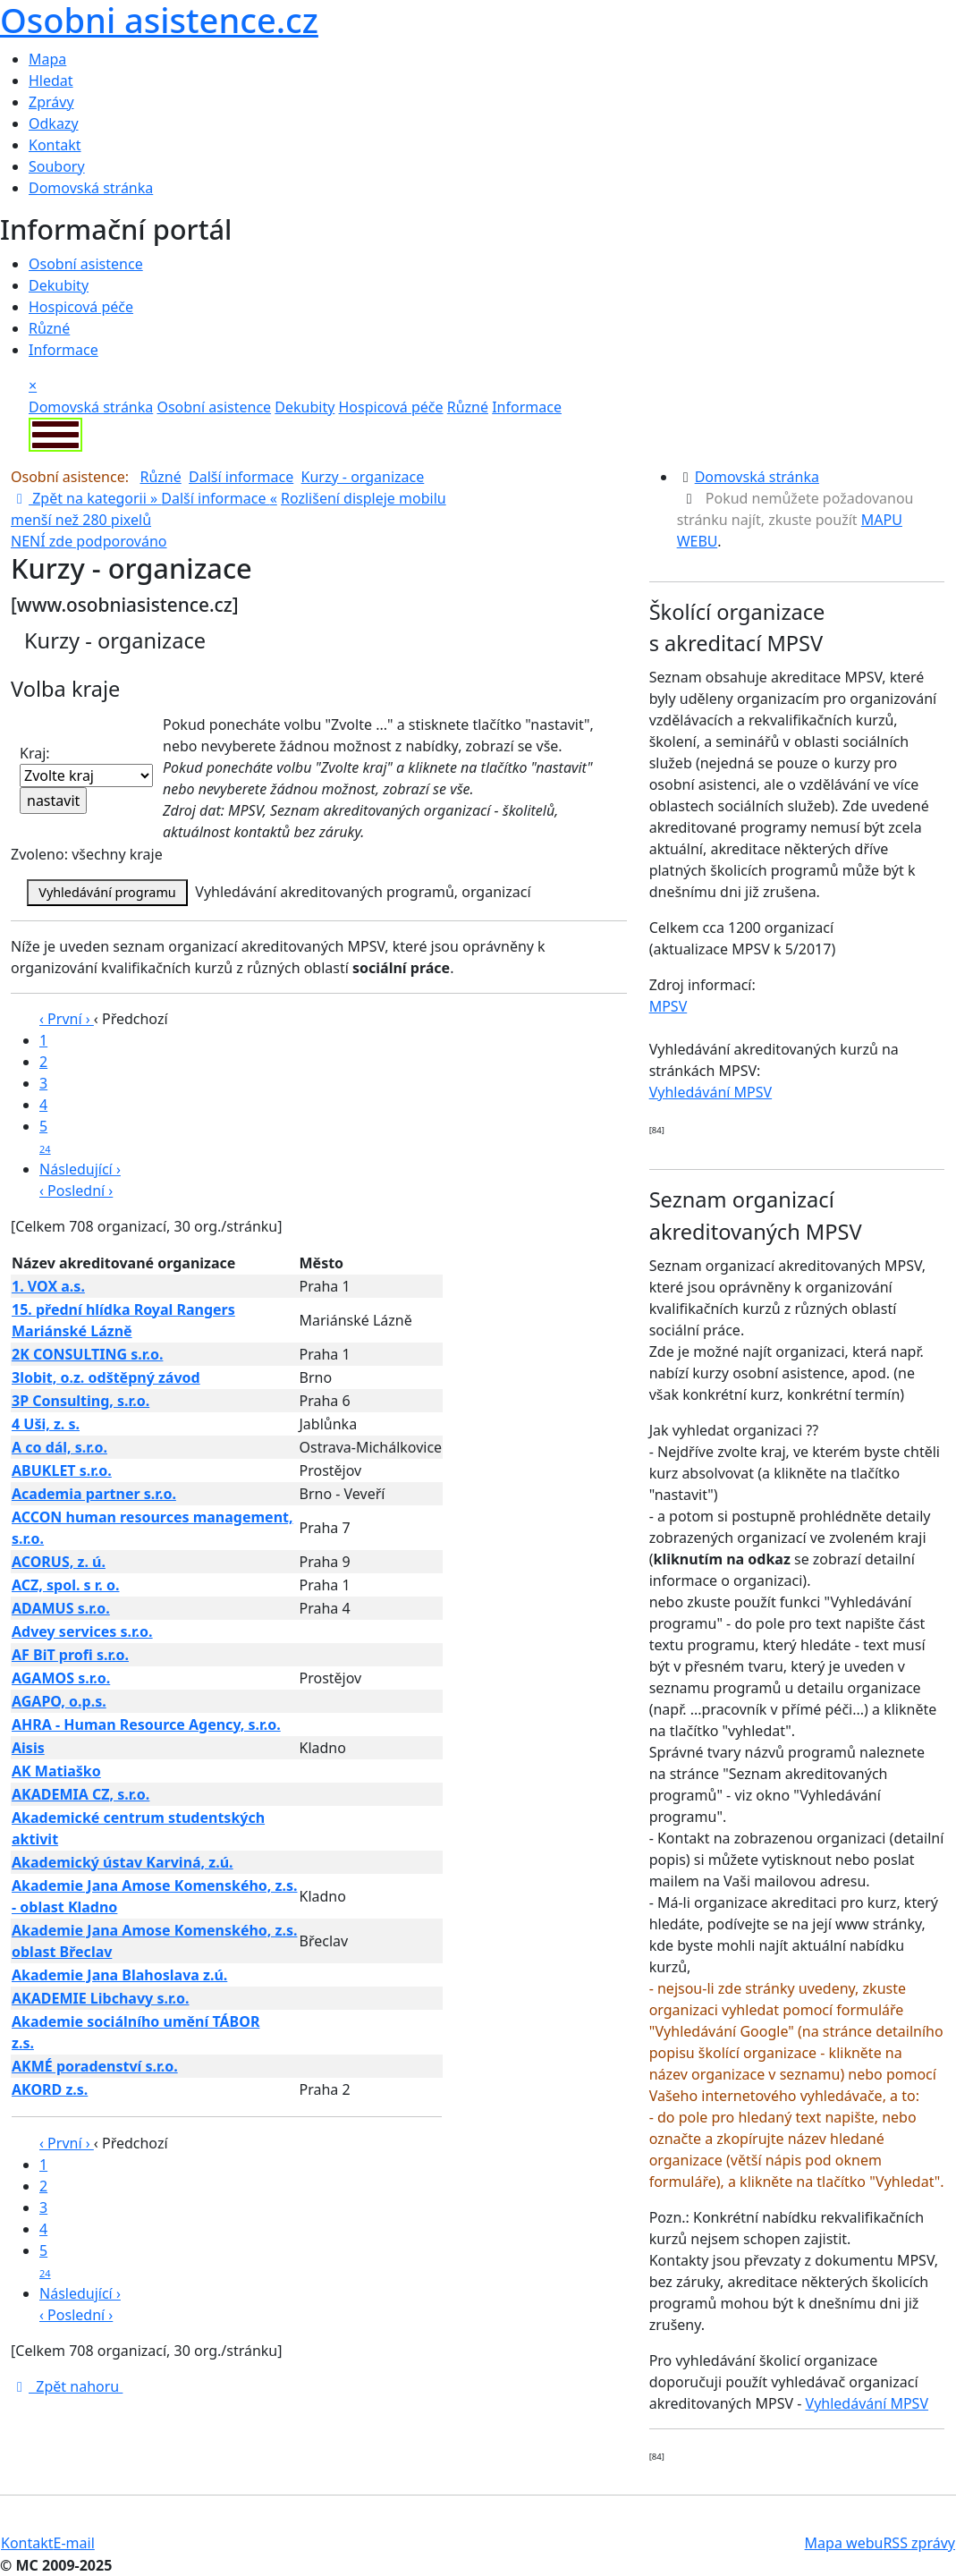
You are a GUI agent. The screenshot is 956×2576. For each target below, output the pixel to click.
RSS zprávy (919, 2543)
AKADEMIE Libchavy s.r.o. (101, 1998)
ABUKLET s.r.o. (62, 1470)
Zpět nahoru (67, 2386)
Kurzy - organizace (363, 477)
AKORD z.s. (50, 2089)
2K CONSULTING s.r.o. (87, 1354)
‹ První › (66, 1019)
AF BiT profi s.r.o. (70, 1655)
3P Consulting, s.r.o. (80, 1401)
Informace (63, 350)
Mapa (47, 59)
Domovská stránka (91, 188)
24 (45, 1149)
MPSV (668, 1006)
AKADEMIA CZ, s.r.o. (80, 1794)
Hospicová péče (81, 307)
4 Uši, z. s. (46, 1424)
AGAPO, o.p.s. (59, 1701)
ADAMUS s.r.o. (61, 1608)
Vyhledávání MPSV (710, 1092)
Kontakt (55, 145)
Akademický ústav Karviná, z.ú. (122, 1862)
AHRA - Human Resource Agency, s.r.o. (146, 1724)
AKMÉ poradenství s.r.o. (95, 2066)
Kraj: (86, 765)
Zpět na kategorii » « (144, 498)
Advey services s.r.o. (82, 1631)
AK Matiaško (56, 1771)
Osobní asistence (86, 264)
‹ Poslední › (76, 1190)
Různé (49, 328)
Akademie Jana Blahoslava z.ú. (119, 1975)
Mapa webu (844, 2543)
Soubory (57, 166)
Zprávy (51, 102)
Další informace (241, 477)
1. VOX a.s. (48, 1286)
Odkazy (54, 123)
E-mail (74, 2543)
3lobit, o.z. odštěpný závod (106, 1377)
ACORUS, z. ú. (59, 1562)
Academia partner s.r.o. (94, 1494)
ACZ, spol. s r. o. (66, 1585)
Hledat (51, 80)
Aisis (28, 1748)
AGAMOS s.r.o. (61, 1678)
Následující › (80, 1169)
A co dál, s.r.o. (59, 1447)
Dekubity (59, 285)
